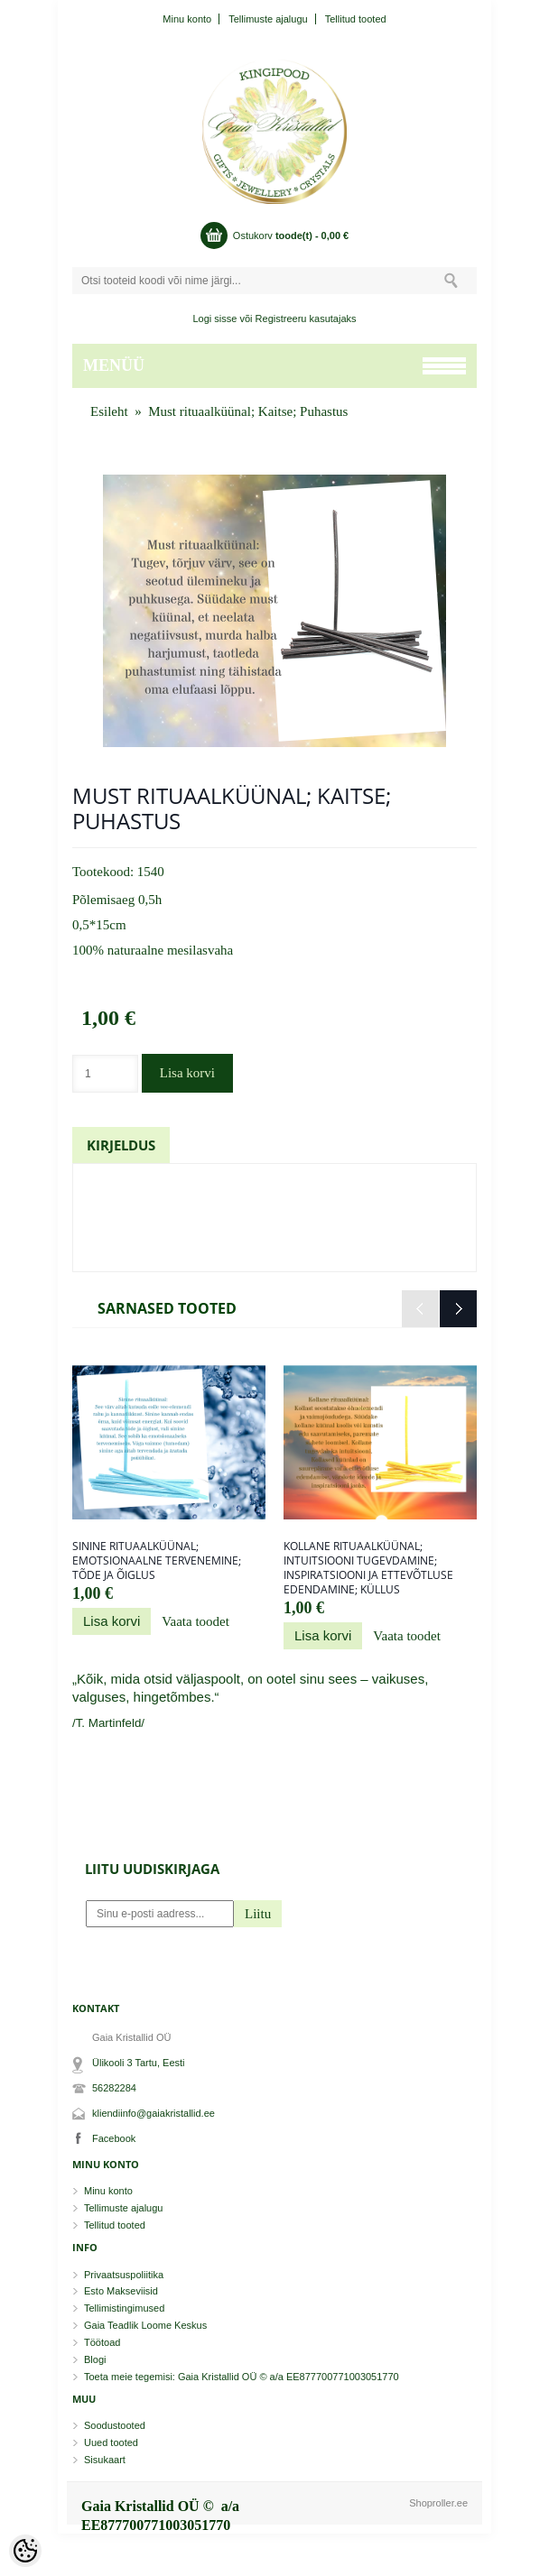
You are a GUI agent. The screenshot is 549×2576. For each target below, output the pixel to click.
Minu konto (187, 19)
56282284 (114, 2087)
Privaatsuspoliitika (123, 2274)
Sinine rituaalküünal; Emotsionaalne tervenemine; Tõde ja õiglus (156, 1561)
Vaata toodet (195, 1621)
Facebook (113, 2138)
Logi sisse (215, 318)
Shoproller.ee (438, 2503)
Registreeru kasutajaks (306, 318)
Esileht (109, 411)
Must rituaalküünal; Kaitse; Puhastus (248, 411)
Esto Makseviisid (121, 2290)
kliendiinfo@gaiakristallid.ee (153, 2113)
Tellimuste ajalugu (267, 19)
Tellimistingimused (124, 2308)
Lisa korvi (187, 1073)
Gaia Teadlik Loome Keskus (145, 2325)
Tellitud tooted (355, 19)
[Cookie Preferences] (25, 2550)
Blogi (95, 2359)
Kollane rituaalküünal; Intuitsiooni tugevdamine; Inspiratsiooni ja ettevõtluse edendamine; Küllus (368, 1568)
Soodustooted (114, 2425)
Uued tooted (111, 2442)
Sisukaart (105, 2459)
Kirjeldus (121, 1145)
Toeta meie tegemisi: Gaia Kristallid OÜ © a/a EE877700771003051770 (241, 2376)
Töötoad (102, 2342)
